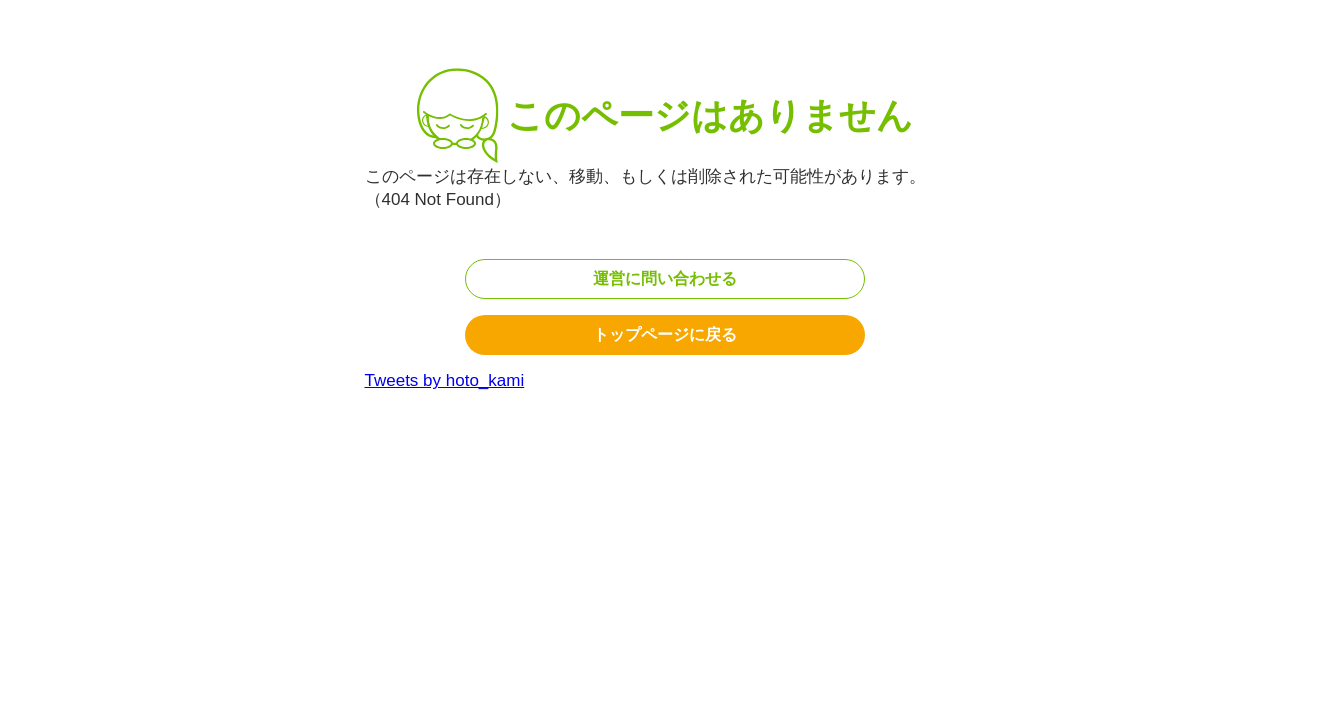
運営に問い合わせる (665, 278)
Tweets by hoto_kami (445, 380)
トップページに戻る (665, 334)
